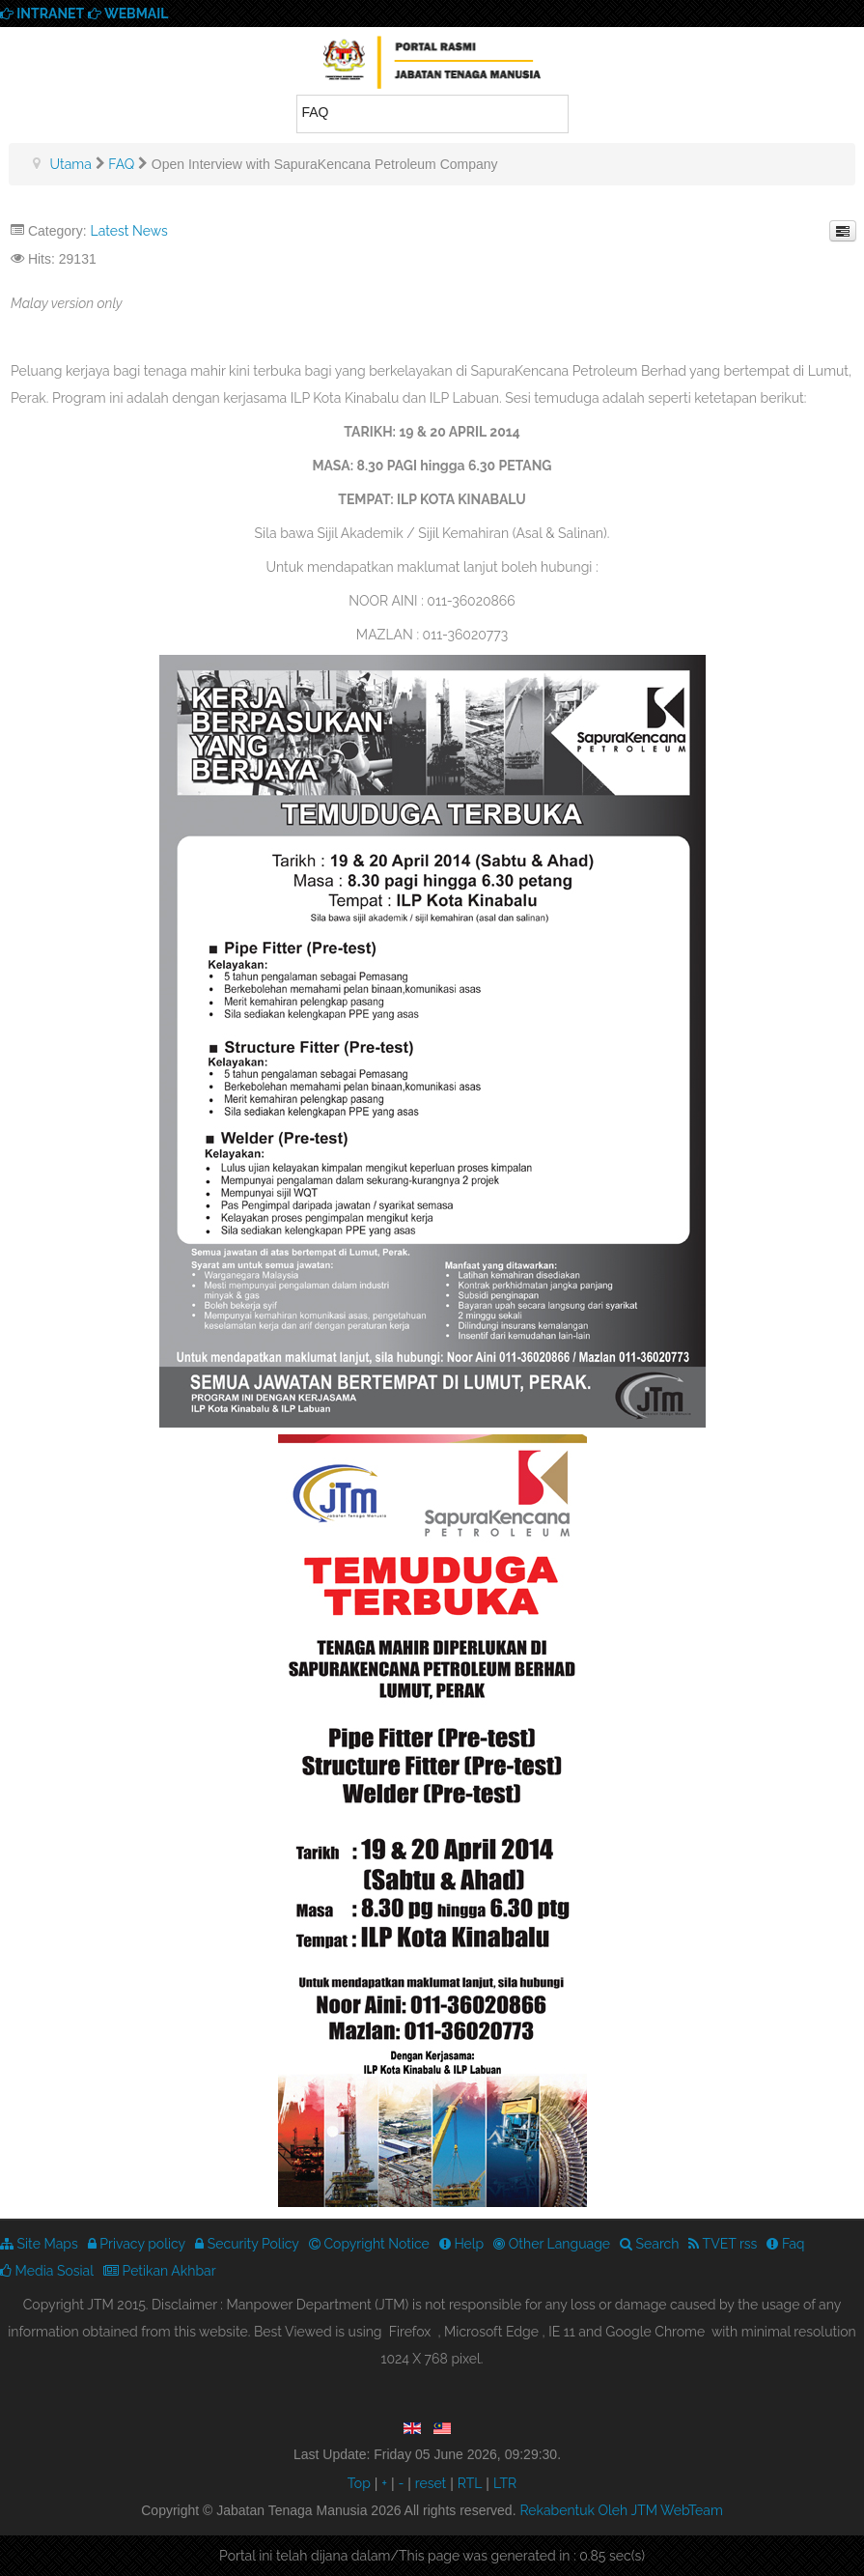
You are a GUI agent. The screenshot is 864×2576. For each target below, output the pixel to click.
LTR (504, 2483)
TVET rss (722, 2243)
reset (431, 2483)
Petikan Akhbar (159, 2271)
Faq (785, 2243)
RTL (470, 2483)
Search (649, 2243)
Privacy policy (137, 2243)
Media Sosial (47, 2271)
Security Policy (247, 2243)
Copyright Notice (369, 2243)
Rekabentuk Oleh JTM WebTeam (620, 2510)
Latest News (128, 231)
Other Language (551, 2243)
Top (359, 2483)
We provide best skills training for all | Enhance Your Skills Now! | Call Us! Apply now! (432, 65)
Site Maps (39, 2243)
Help (461, 2243)
